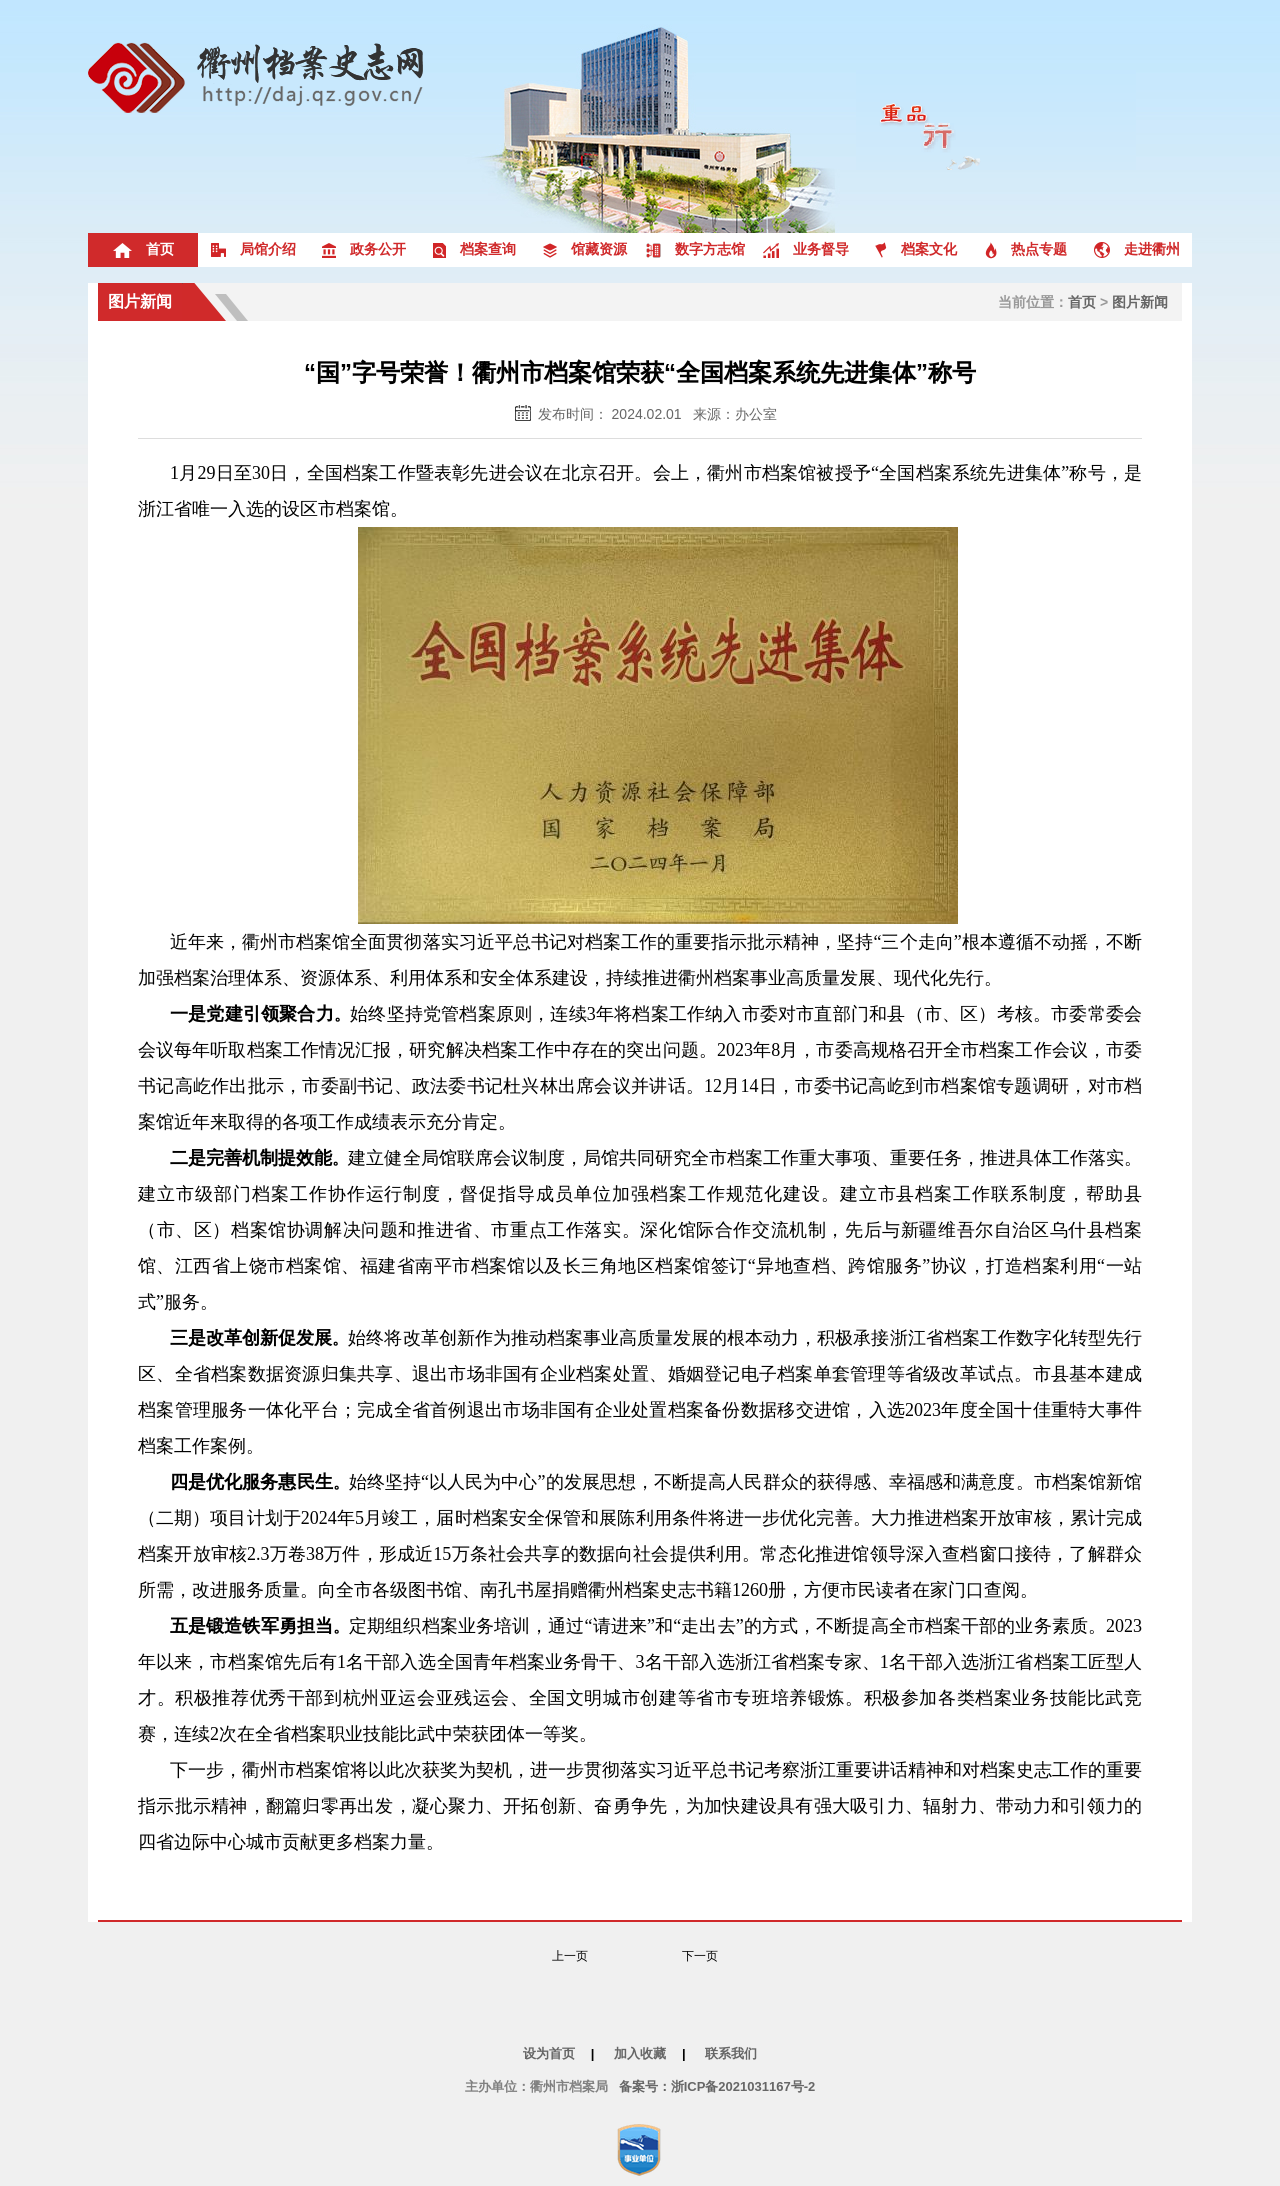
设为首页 (549, 2053)
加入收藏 (640, 2053)
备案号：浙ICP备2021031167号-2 (717, 2086)
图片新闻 (140, 301)
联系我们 (731, 2053)
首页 (1082, 302)
